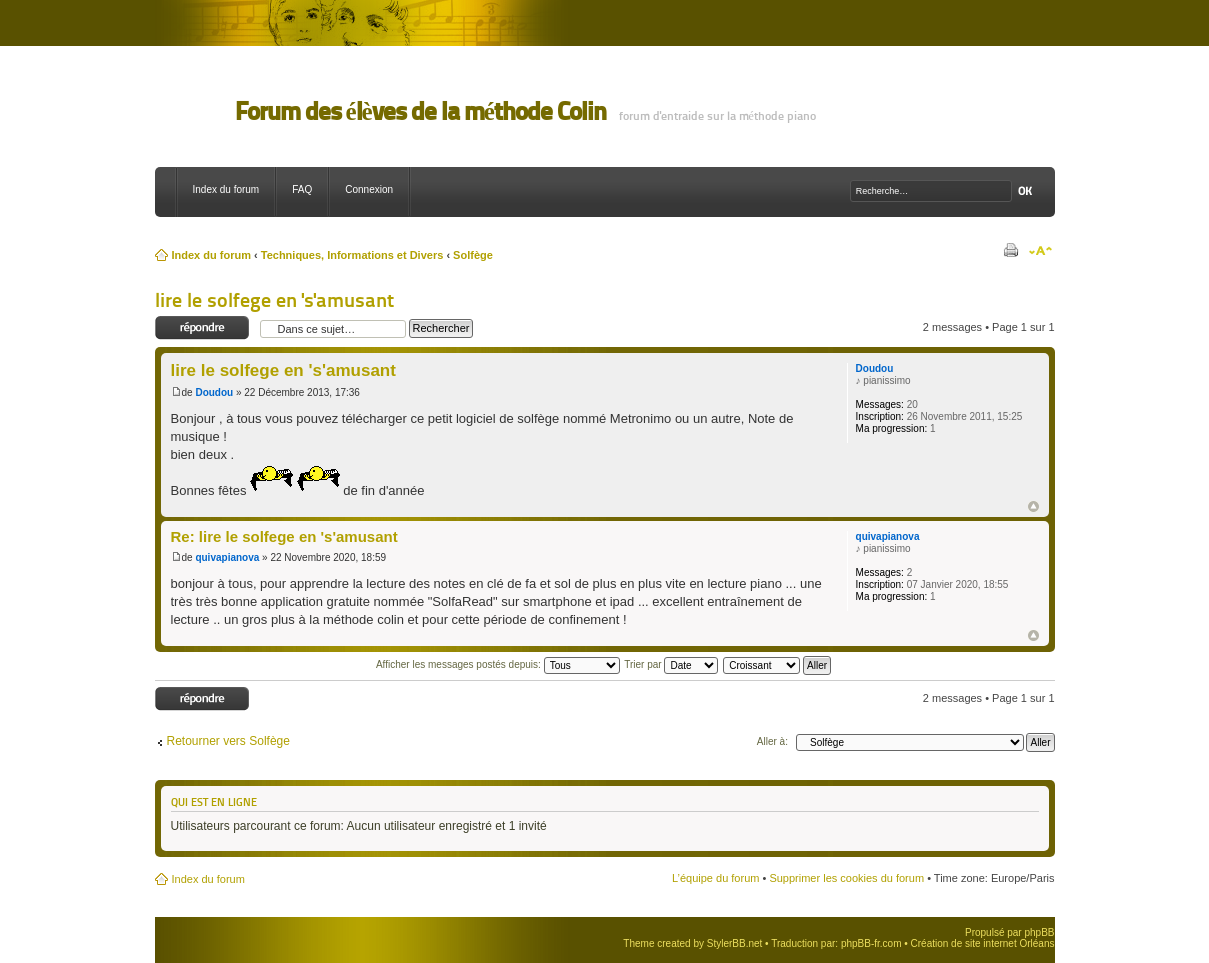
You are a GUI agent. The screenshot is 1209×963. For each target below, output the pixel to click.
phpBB (1039, 932)
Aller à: (772, 741)
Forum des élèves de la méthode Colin (420, 111)
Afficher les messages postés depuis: (498, 664)
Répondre (202, 328)
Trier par (671, 664)
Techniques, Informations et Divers (352, 255)
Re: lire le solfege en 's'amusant (284, 536)
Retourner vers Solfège (228, 741)
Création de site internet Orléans (983, 943)
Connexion (369, 189)
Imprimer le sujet (1010, 251)
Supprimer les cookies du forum (846, 878)
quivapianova (227, 557)
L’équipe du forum (715, 878)
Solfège (473, 255)
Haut (1033, 506)
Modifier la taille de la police (1040, 251)
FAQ (302, 189)
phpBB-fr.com (871, 943)
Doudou (214, 392)
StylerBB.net (735, 943)
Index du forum (226, 189)
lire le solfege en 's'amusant (274, 300)
